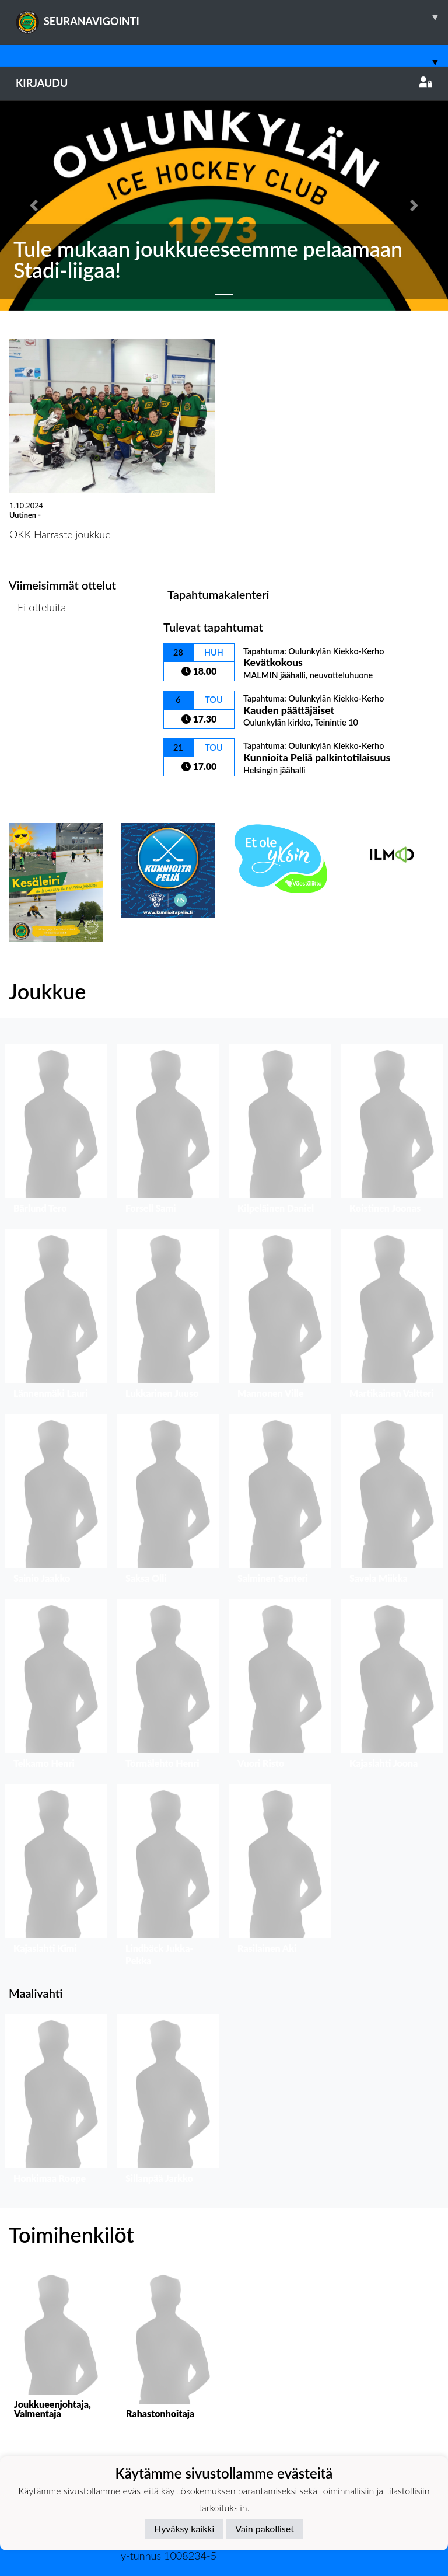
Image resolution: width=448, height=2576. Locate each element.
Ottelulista (37, 652)
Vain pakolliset (264, 2528)
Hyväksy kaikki (184, 2528)
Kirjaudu (224, 82)
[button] (33, 205)
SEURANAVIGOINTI (232, 17)
